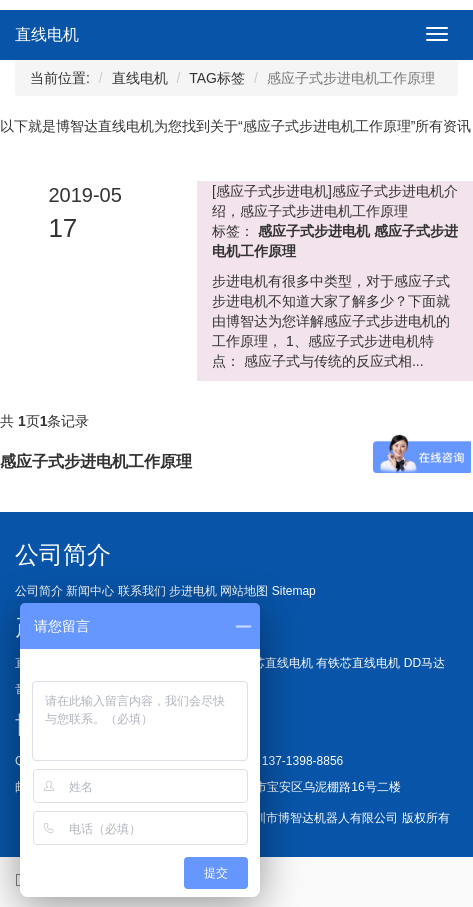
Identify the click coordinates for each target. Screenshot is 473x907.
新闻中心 (90, 591)
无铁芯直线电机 (271, 663)
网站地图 (244, 591)
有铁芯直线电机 (358, 663)
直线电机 (47, 34)
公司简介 (39, 591)
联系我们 (142, 591)
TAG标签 (217, 78)
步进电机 (193, 591)
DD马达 (424, 663)
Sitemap (294, 591)
